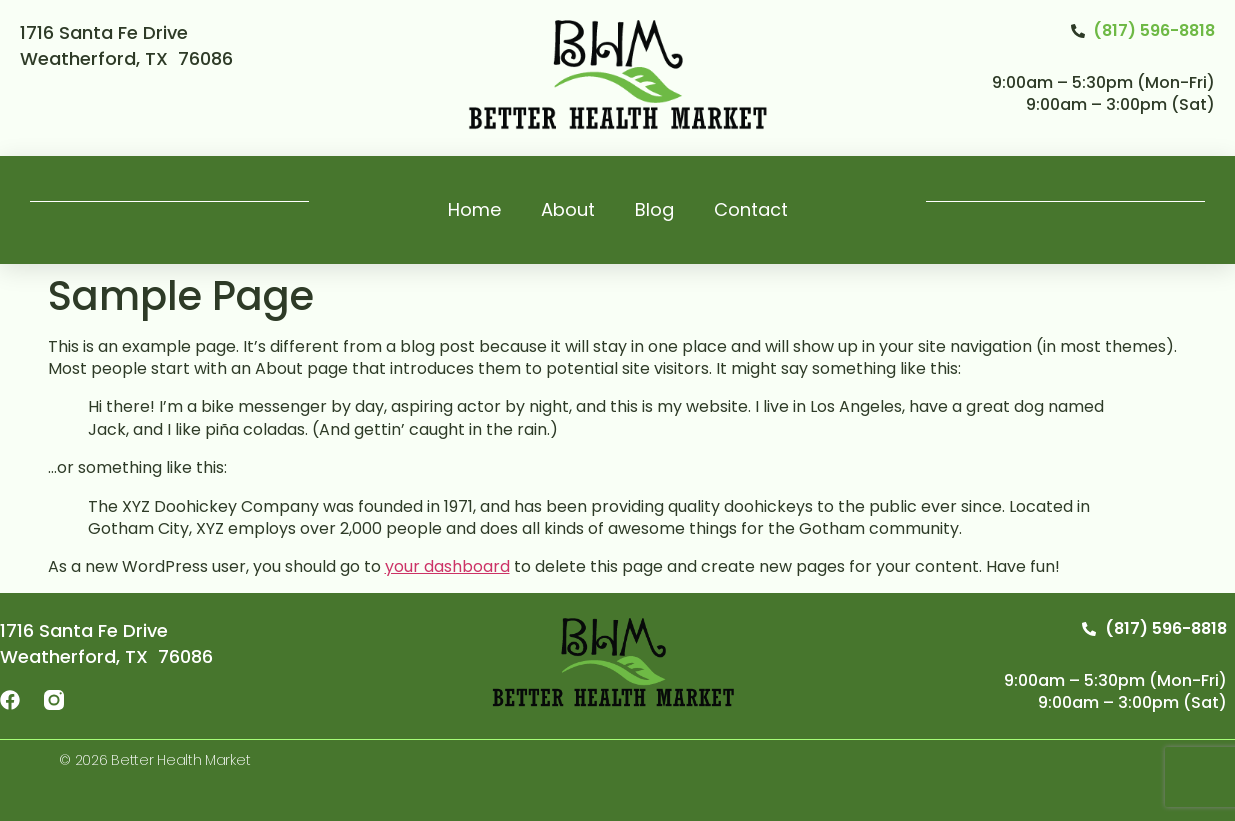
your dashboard (447, 566)
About (568, 209)
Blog (654, 209)
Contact (751, 209)
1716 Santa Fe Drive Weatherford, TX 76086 (126, 45)
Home (474, 209)
